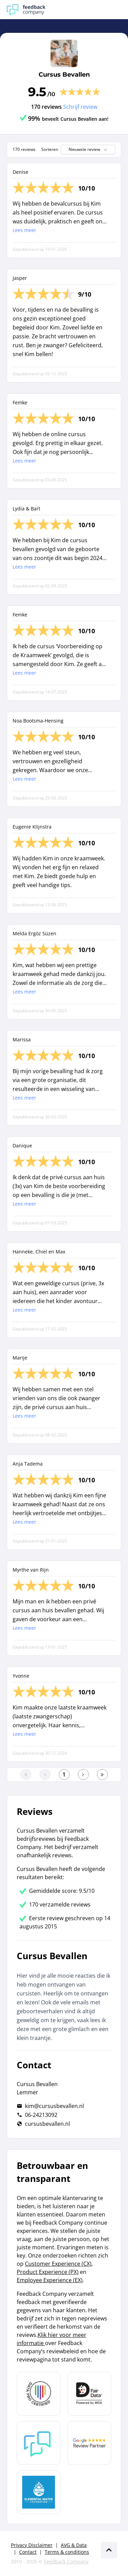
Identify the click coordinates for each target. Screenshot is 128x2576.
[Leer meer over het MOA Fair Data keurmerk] (89, 2393)
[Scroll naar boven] (109, 2550)
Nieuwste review (89, 149)
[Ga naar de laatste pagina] (102, 1774)
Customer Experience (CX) (58, 2263)
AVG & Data (74, 2545)
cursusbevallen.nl (47, 2124)
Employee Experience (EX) (50, 2280)
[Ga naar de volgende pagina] (83, 1774)
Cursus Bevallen (64, 74)
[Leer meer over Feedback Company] (38, 2443)
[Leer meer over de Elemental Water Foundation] (38, 2492)
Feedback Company (66, 2561)
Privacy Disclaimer (32, 2545)
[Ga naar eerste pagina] (25, 1774)
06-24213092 (41, 2115)
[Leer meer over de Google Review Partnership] (89, 2443)
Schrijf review (80, 106)
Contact (28, 2552)
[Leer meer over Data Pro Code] (38, 2393)
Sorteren (49, 149)
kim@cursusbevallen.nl (54, 2106)
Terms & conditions (67, 2552)
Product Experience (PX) (48, 2272)
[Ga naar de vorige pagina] (45, 1774)
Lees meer (24, 230)
